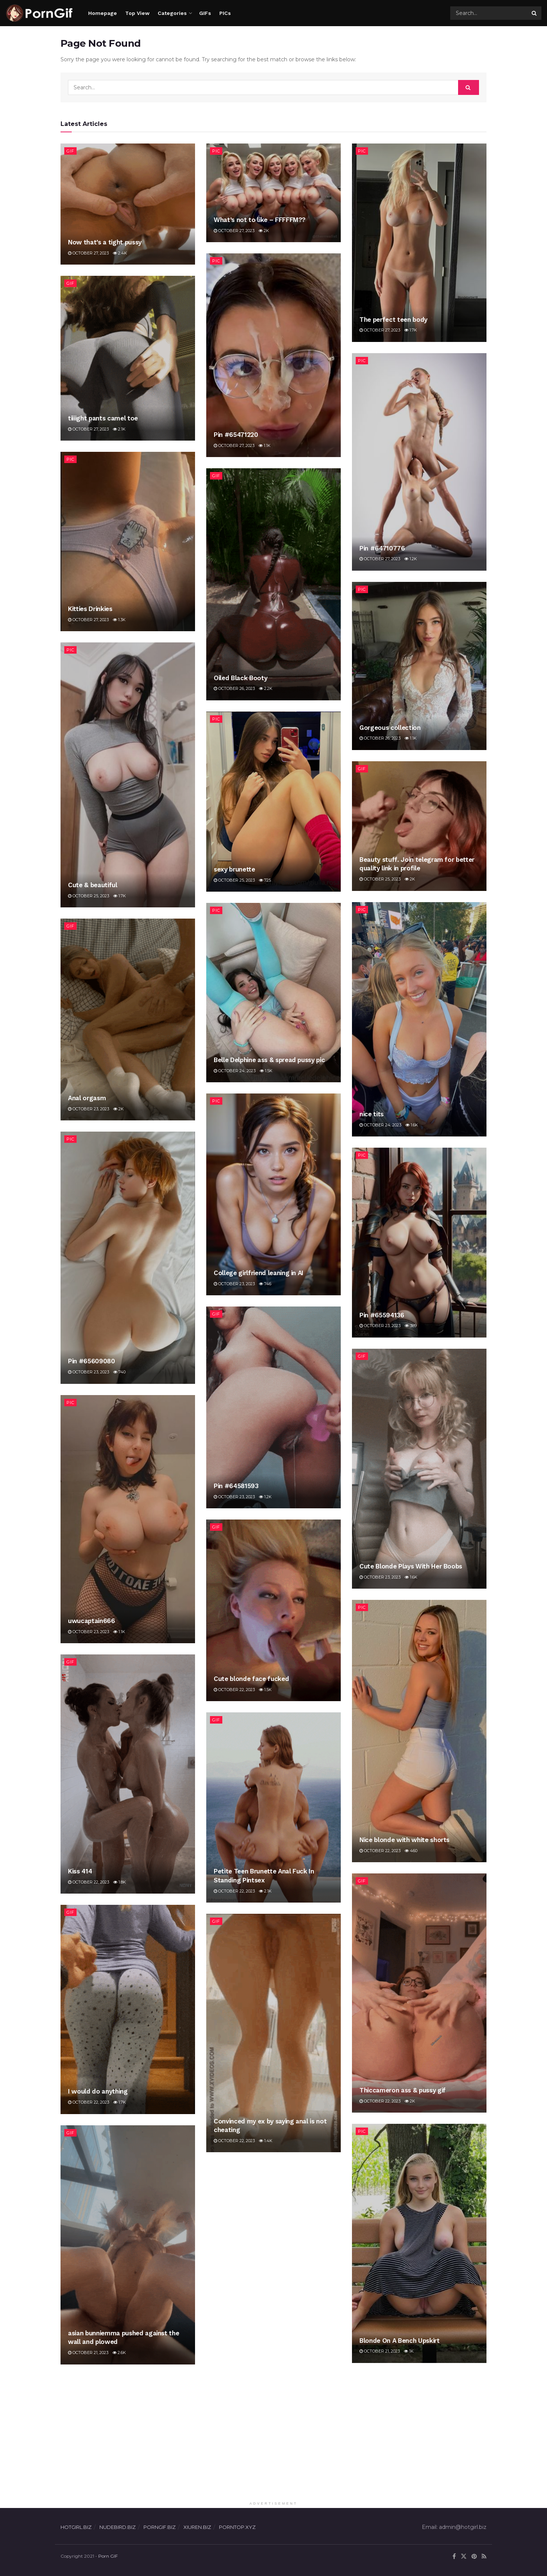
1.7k (410, 330)
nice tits (371, 1114)
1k (409, 2351)
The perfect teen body (393, 319)
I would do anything (98, 2091)
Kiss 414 (80, 1871)
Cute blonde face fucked (251, 1678)
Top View (137, 13)
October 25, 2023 (88, 895)
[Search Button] (534, 13)
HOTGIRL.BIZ (76, 2527)
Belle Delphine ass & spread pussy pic (269, 1060)
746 (265, 1283)
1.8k (119, 1882)
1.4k (265, 2140)
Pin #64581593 (236, 1486)
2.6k (119, 2352)
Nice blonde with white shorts (404, 1840)
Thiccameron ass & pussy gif (402, 2090)
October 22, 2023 (234, 1689)
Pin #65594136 (381, 1315)
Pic (216, 151)
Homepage (102, 13)
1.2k (410, 558)
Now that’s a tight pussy (105, 242)
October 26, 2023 (234, 688)
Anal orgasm (87, 1098)
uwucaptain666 (91, 1621)
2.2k (265, 688)
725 (265, 880)
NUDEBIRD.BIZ (117, 2527)
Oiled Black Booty (240, 678)
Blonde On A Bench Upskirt (399, 2340)
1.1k (265, 445)
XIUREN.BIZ (197, 2527)
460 (411, 1850)
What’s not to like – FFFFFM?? (260, 219)
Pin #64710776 (382, 548)
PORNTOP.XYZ (237, 2527)
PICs (225, 13)
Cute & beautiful (92, 885)
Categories (172, 13)
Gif (70, 151)
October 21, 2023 (379, 2351)
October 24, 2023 (380, 1124)
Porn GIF (108, 2556)
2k (264, 230)
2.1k (119, 429)
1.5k (266, 1070)
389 (411, 1325)
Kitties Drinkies (90, 609)
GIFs (205, 13)
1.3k (119, 619)
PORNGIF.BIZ (159, 2527)
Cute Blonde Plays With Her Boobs (410, 1566)
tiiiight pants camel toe (103, 418)
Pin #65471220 (236, 434)
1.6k (411, 1124)
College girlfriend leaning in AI (258, 1273)
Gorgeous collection (390, 727)
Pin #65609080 (91, 1361)
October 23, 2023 (88, 1108)
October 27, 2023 (88, 253)
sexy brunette (234, 869)
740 (119, 1372)
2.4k (120, 253)
